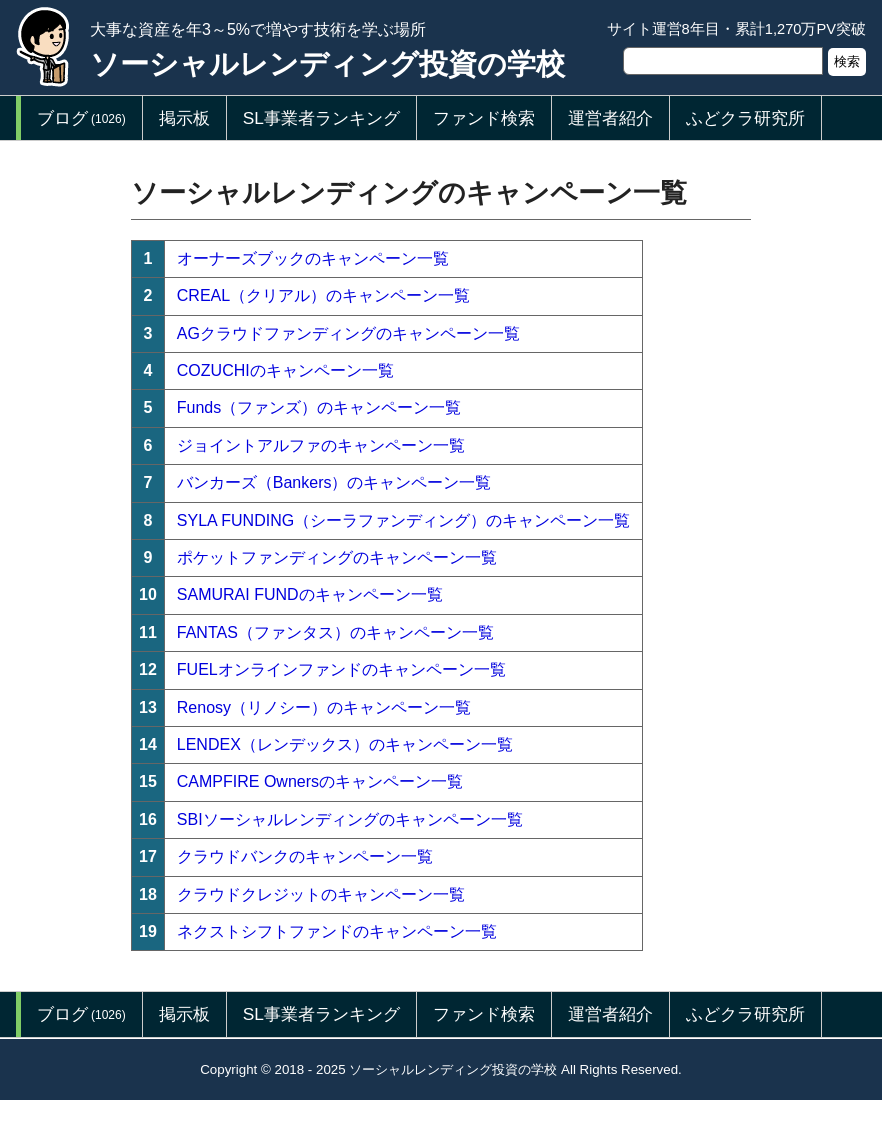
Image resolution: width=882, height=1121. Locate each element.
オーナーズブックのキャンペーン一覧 (313, 258)
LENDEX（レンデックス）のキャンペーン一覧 (345, 744)
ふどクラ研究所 (745, 118)
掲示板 (184, 118)
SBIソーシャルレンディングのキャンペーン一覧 (350, 819)
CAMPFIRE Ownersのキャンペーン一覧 (320, 781)
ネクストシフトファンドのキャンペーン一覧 (337, 931)
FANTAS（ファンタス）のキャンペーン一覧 (335, 632)
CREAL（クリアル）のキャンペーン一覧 (323, 295)
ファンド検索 (484, 118)
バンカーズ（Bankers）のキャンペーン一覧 (334, 482)
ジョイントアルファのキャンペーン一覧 (321, 445)
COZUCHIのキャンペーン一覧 (285, 370)
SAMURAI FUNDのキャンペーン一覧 (310, 594)
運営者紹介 (610, 118)
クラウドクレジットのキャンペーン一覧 (321, 894)
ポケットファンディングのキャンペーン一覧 (337, 557)
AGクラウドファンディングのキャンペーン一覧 (348, 333)
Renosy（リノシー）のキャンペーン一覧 (324, 707)
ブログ (81, 118)
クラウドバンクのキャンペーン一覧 (305, 856)
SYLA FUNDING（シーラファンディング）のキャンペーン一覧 (403, 520)
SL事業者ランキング (321, 118)
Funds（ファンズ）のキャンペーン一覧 (319, 407)
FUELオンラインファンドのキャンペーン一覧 (341, 669)
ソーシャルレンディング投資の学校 (327, 63)
